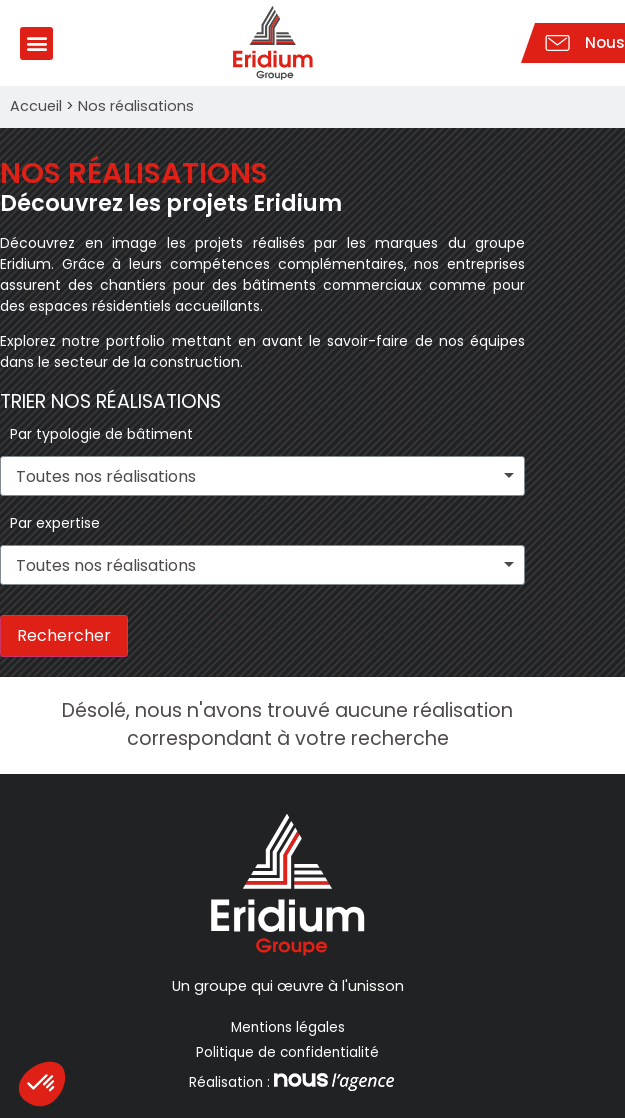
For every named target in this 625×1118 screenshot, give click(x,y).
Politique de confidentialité (287, 1052)
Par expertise (55, 523)
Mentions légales (288, 1027)
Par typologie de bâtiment (101, 434)
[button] (36, 43)
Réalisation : (289, 1082)
